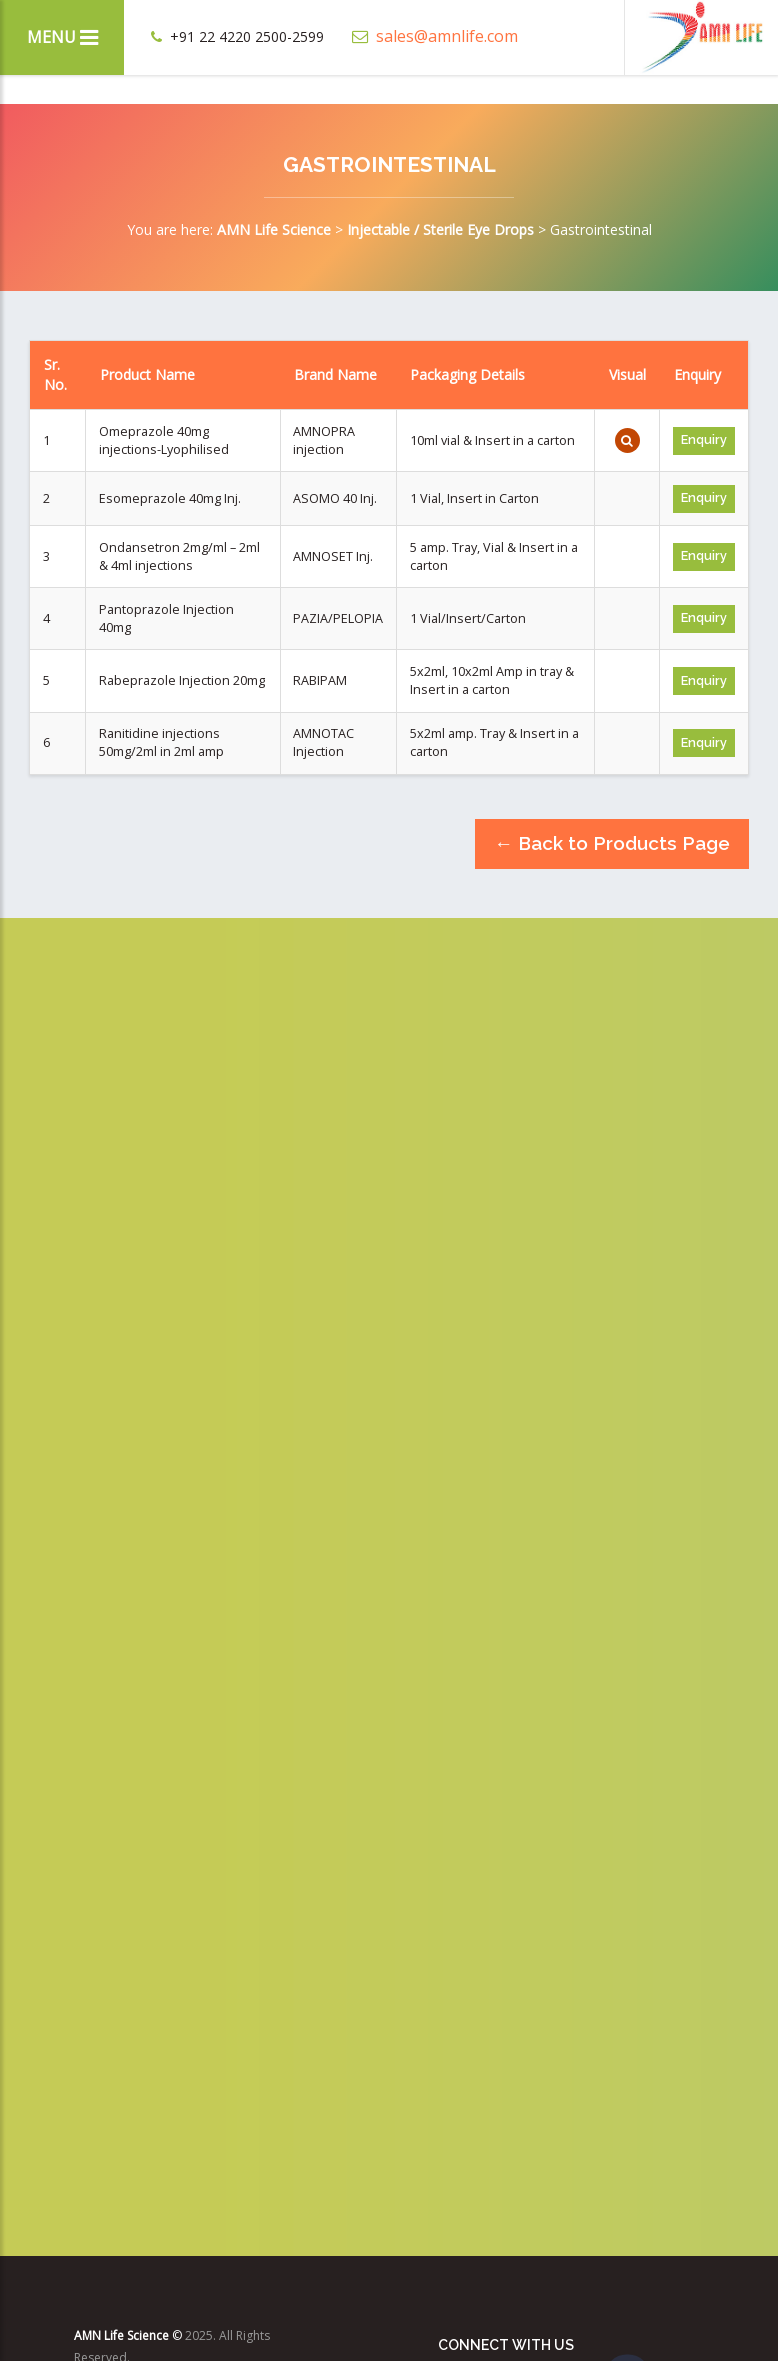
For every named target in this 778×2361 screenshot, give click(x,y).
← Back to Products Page (612, 843)
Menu (62, 37)
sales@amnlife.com (435, 36)
